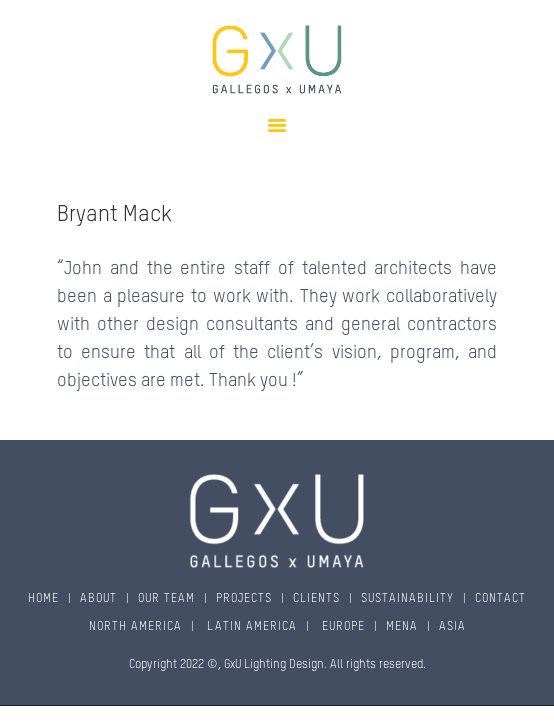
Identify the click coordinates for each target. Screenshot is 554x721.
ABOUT (98, 599)
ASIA (452, 627)
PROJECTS (244, 599)
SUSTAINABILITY (407, 599)
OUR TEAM (166, 599)
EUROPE (341, 627)
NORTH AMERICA (135, 627)
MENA (402, 627)
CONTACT (500, 599)
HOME (43, 599)
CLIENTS (316, 599)
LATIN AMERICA (250, 627)
